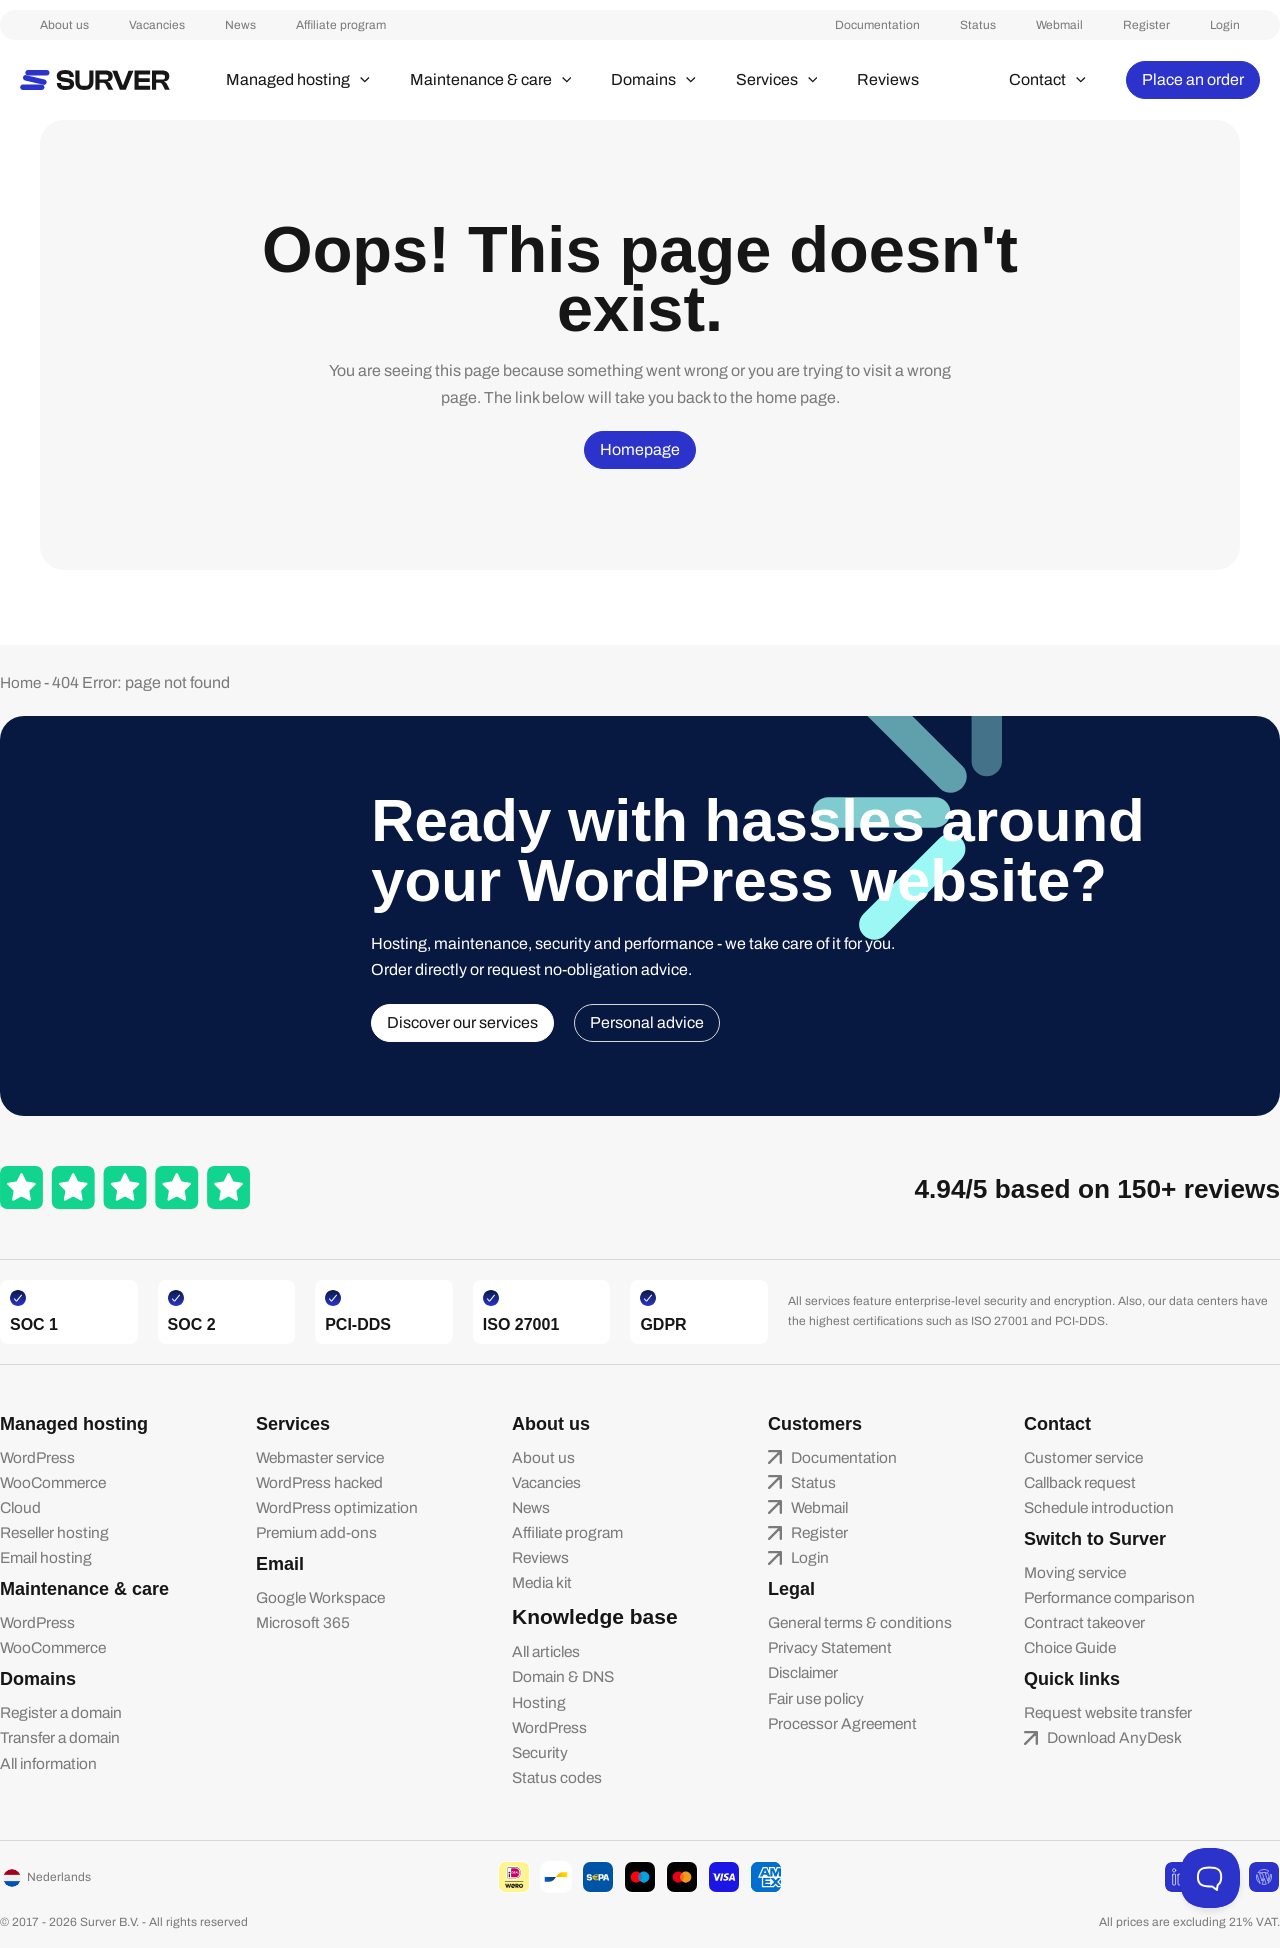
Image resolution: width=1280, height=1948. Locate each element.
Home (22, 671)
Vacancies (117, 25)
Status (1058, 25)
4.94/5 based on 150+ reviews (1071, 1176)
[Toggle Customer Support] (1210, 1878)
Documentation (977, 25)
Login (1245, 25)
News (180, 25)
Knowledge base (583, 1611)
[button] (352, 80)
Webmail (1119, 25)
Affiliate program (261, 25)
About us (44, 25)
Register (1186, 25)
